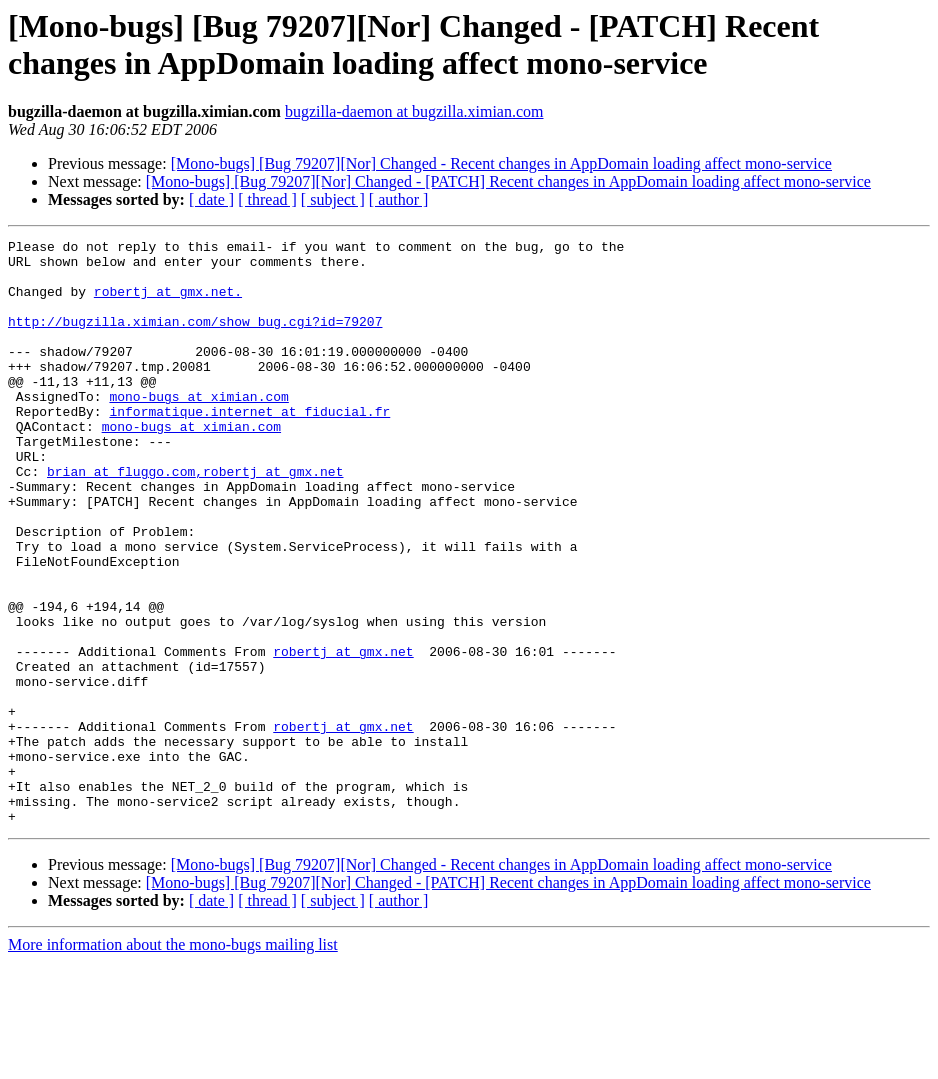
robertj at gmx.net (343, 735)
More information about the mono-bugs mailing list (173, 1061)
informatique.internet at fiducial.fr (249, 447)
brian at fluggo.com (121, 519)
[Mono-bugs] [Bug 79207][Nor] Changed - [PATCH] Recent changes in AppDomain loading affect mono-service (508, 181)
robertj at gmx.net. (168, 303)
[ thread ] (267, 199)
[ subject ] (333, 199)
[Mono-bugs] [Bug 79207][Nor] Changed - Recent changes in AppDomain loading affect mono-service (501, 163)
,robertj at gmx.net (269, 519)
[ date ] (211, 199)
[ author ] (399, 199)
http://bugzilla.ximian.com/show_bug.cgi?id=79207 (195, 339)
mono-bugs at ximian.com (198, 429)
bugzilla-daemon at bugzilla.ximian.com (414, 111)
